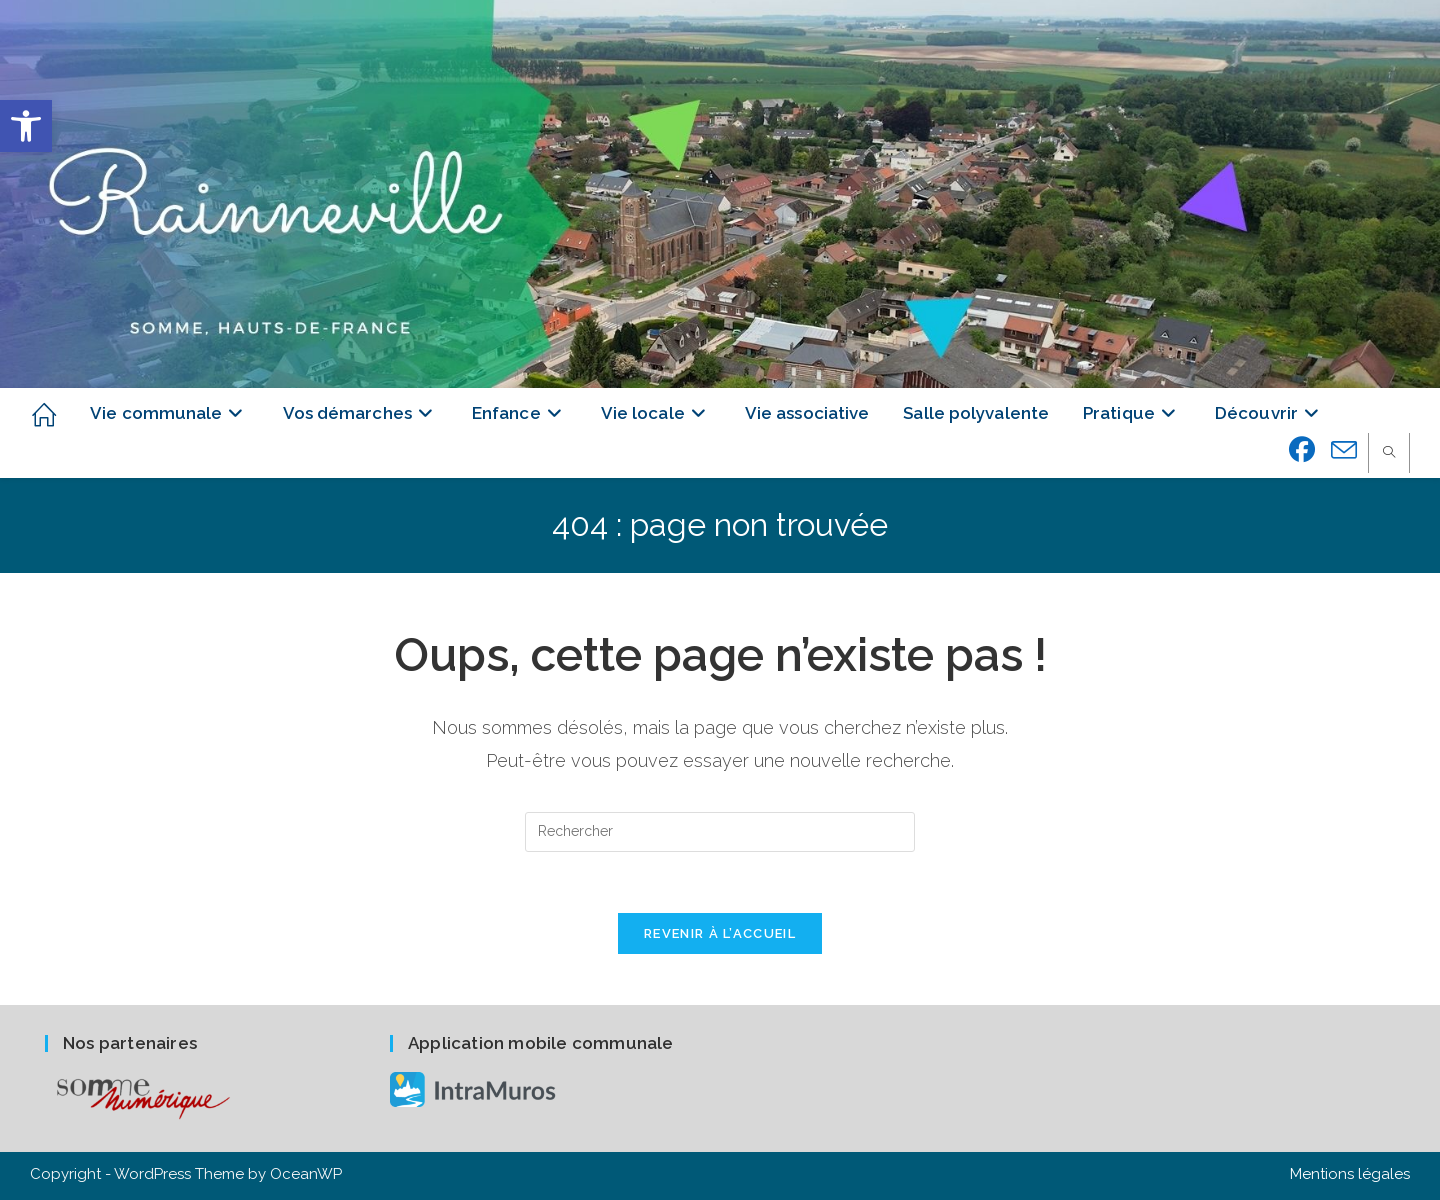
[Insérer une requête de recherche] (720, 832)
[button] (26, 126)
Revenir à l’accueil (720, 933)
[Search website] (1389, 454)
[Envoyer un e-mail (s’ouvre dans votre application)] (1344, 451)
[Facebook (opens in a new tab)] (1302, 450)
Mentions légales (1350, 1174)
